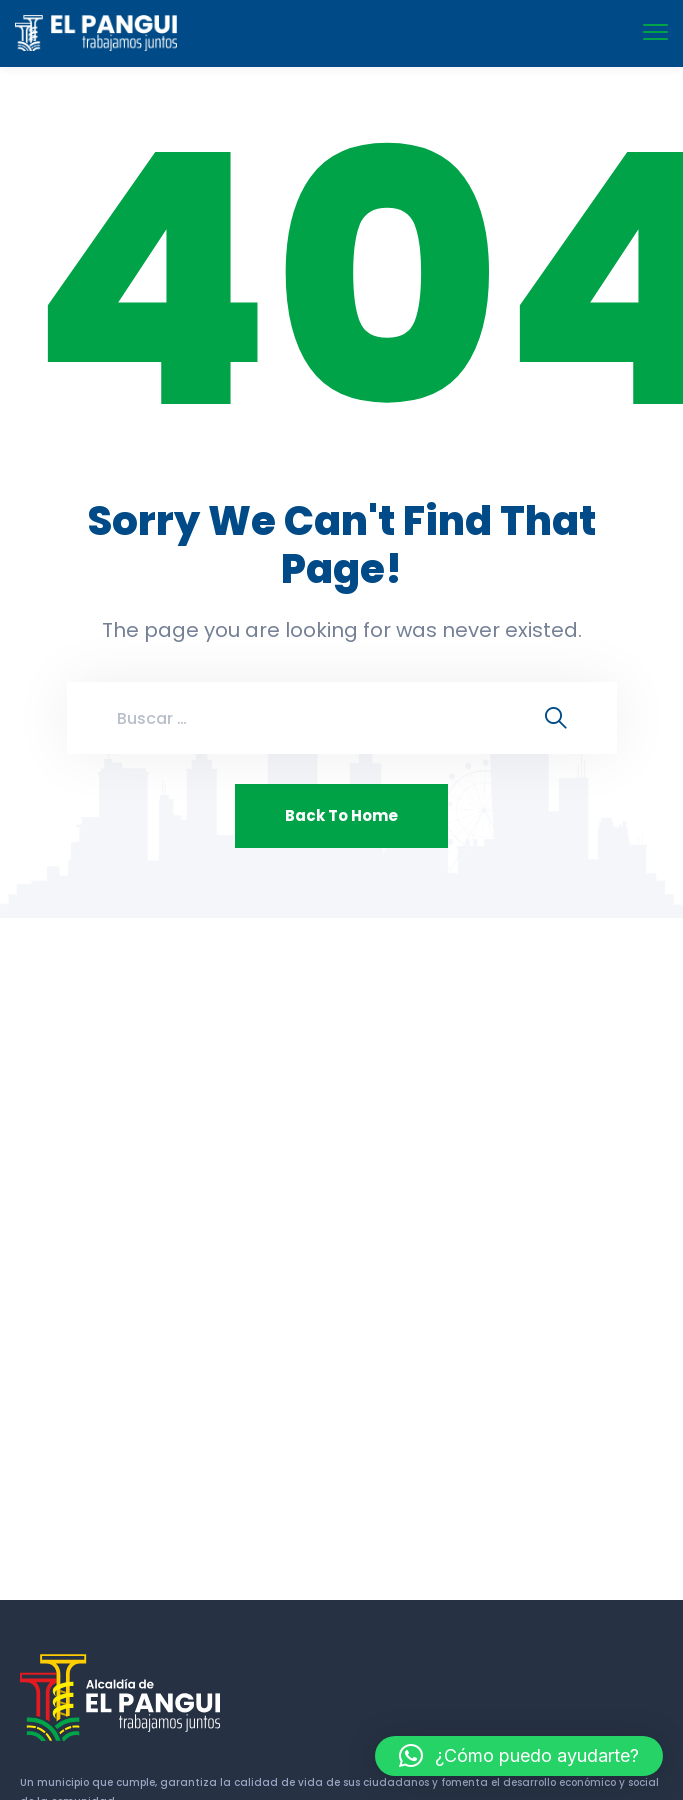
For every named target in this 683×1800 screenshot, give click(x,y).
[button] (519, 1756)
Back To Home (341, 815)
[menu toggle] (655, 32)
